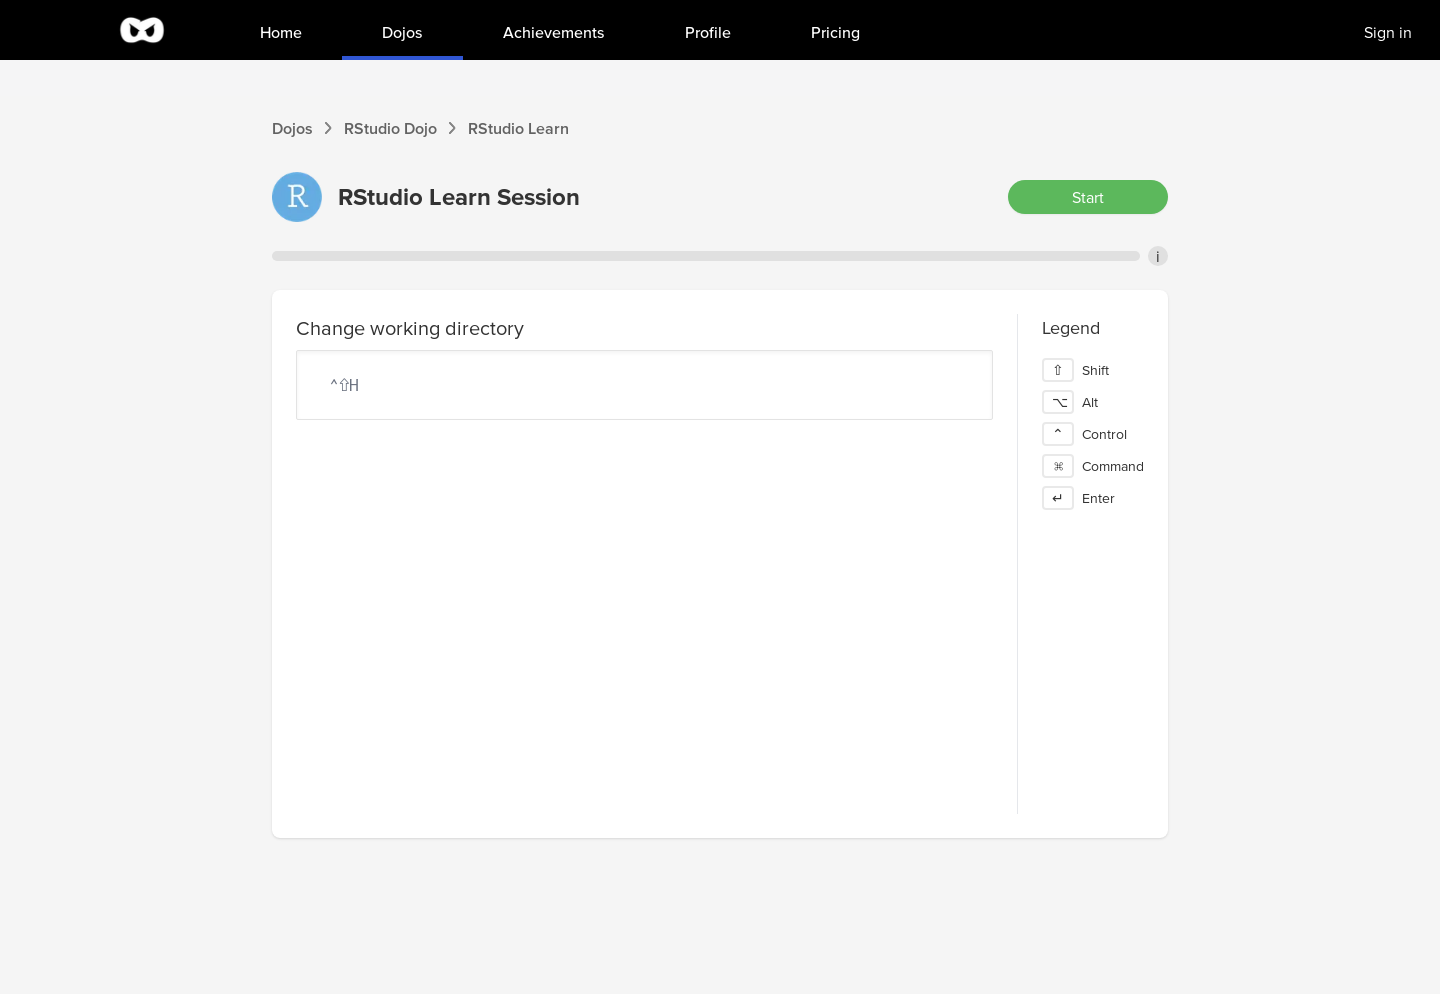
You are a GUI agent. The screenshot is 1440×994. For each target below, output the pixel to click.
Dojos (292, 128)
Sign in (1388, 32)
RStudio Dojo (390, 128)
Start (1088, 197)
